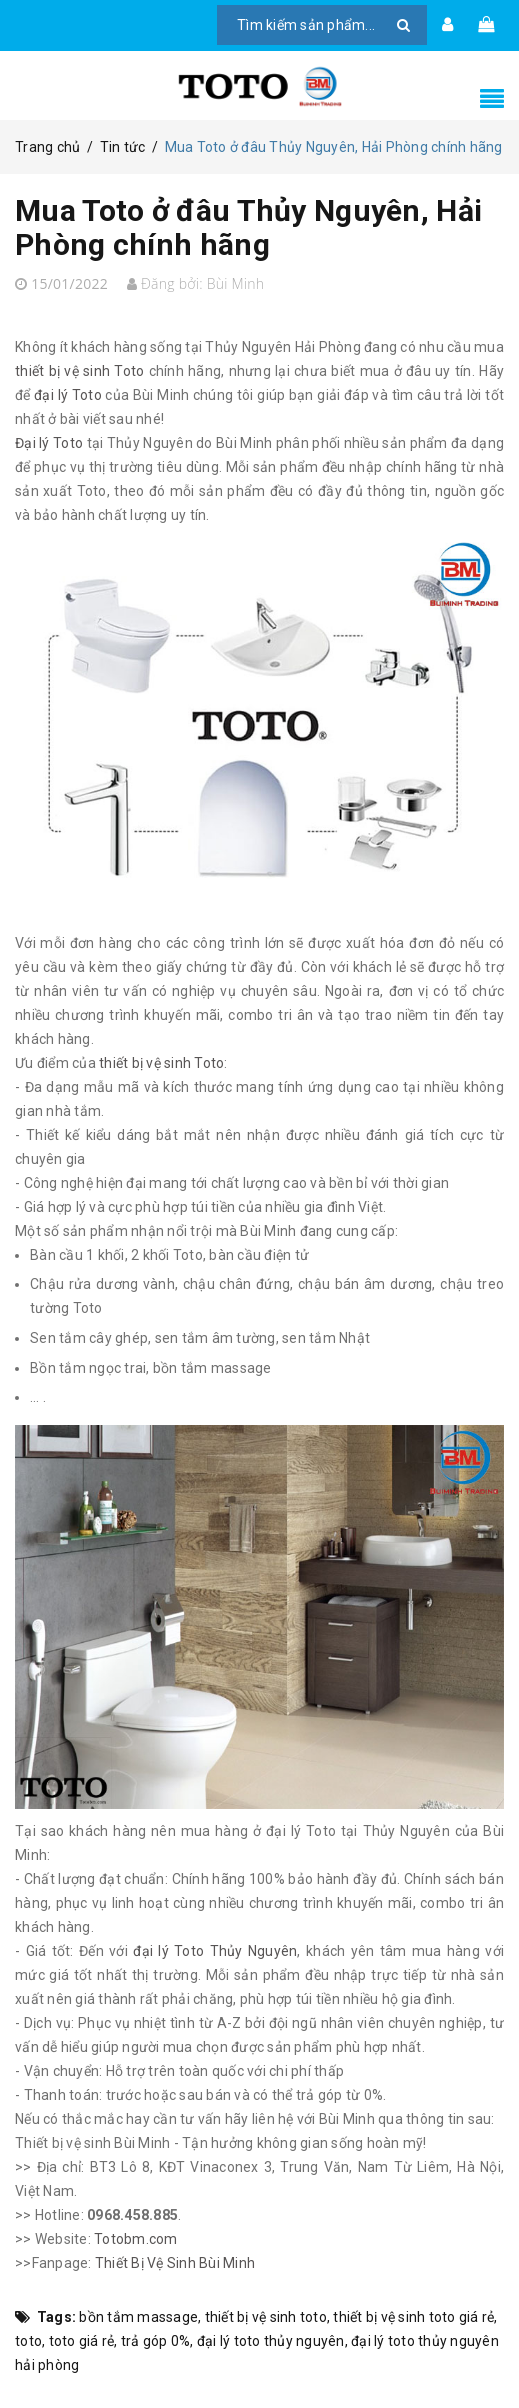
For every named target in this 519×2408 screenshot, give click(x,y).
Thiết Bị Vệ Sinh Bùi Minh (175, 2263)
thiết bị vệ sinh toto (266, 2317)
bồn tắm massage (138, 2317)
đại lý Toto (68, 395)
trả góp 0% (156, 2341)
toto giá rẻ (82, 2341)
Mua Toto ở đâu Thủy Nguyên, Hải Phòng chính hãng (248, 227)
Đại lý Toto (49, 443)
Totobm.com (136, 2239)
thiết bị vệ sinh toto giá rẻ (413, 2317)
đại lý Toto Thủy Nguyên (215, 1951)
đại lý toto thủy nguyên (271, 2341)
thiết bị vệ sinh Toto (79, 371)
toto (28, 2341)
